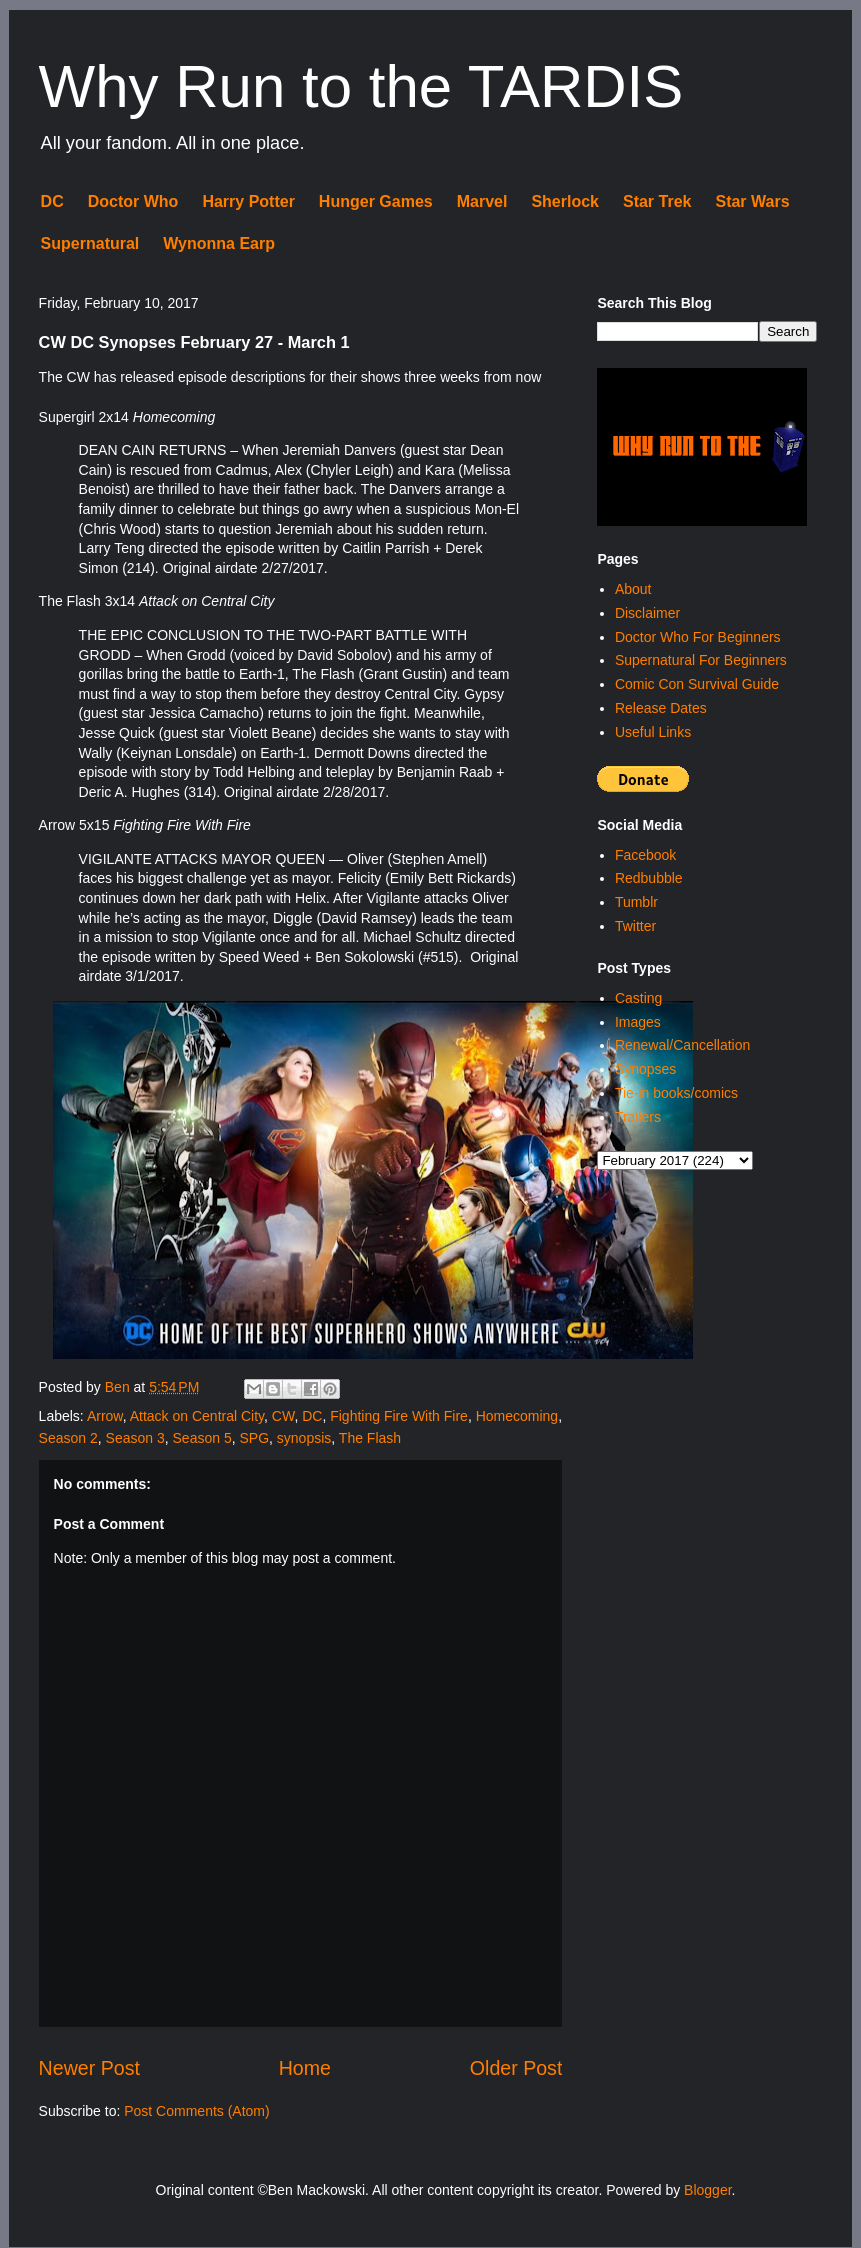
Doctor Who (133, 201)
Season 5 (202, 1438)
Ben (119, 1387)
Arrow (105, 1416)
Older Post (516, 2068)
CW (283, 1416)
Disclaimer (647, 613)
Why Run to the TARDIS (361, 86)
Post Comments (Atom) (196, 2111)
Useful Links (653, 732)
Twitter (635, 926)
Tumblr (636, 902)
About (633, 589)
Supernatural (90, 243)
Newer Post (89, 2068)
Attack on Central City (197, 1416)
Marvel (482, 201)
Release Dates (661, 708)
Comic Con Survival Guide (697, 684)
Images (638, 1022)
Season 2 (68, 1438)
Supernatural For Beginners (701, 660)
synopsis (304, 1438)
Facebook (645, 855)
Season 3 (135, 1438)
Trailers (638, 1117)
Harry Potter (248, 201)
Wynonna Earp (219, 243)
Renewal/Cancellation (682, 1045)
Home (305, 2068)
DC (52, 201)
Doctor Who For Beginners (698, 637)
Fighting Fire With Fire (399, 1416)
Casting (638, 998)
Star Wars (752, 201)
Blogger (707, 2190)
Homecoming (517, 1416)
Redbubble (649, 878)
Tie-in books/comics (676, 1093)
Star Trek (657, 201)
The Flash (370, 1438)
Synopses (645, 1069)
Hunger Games (376, 201)
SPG (254, 1438)
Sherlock (565, 201)
